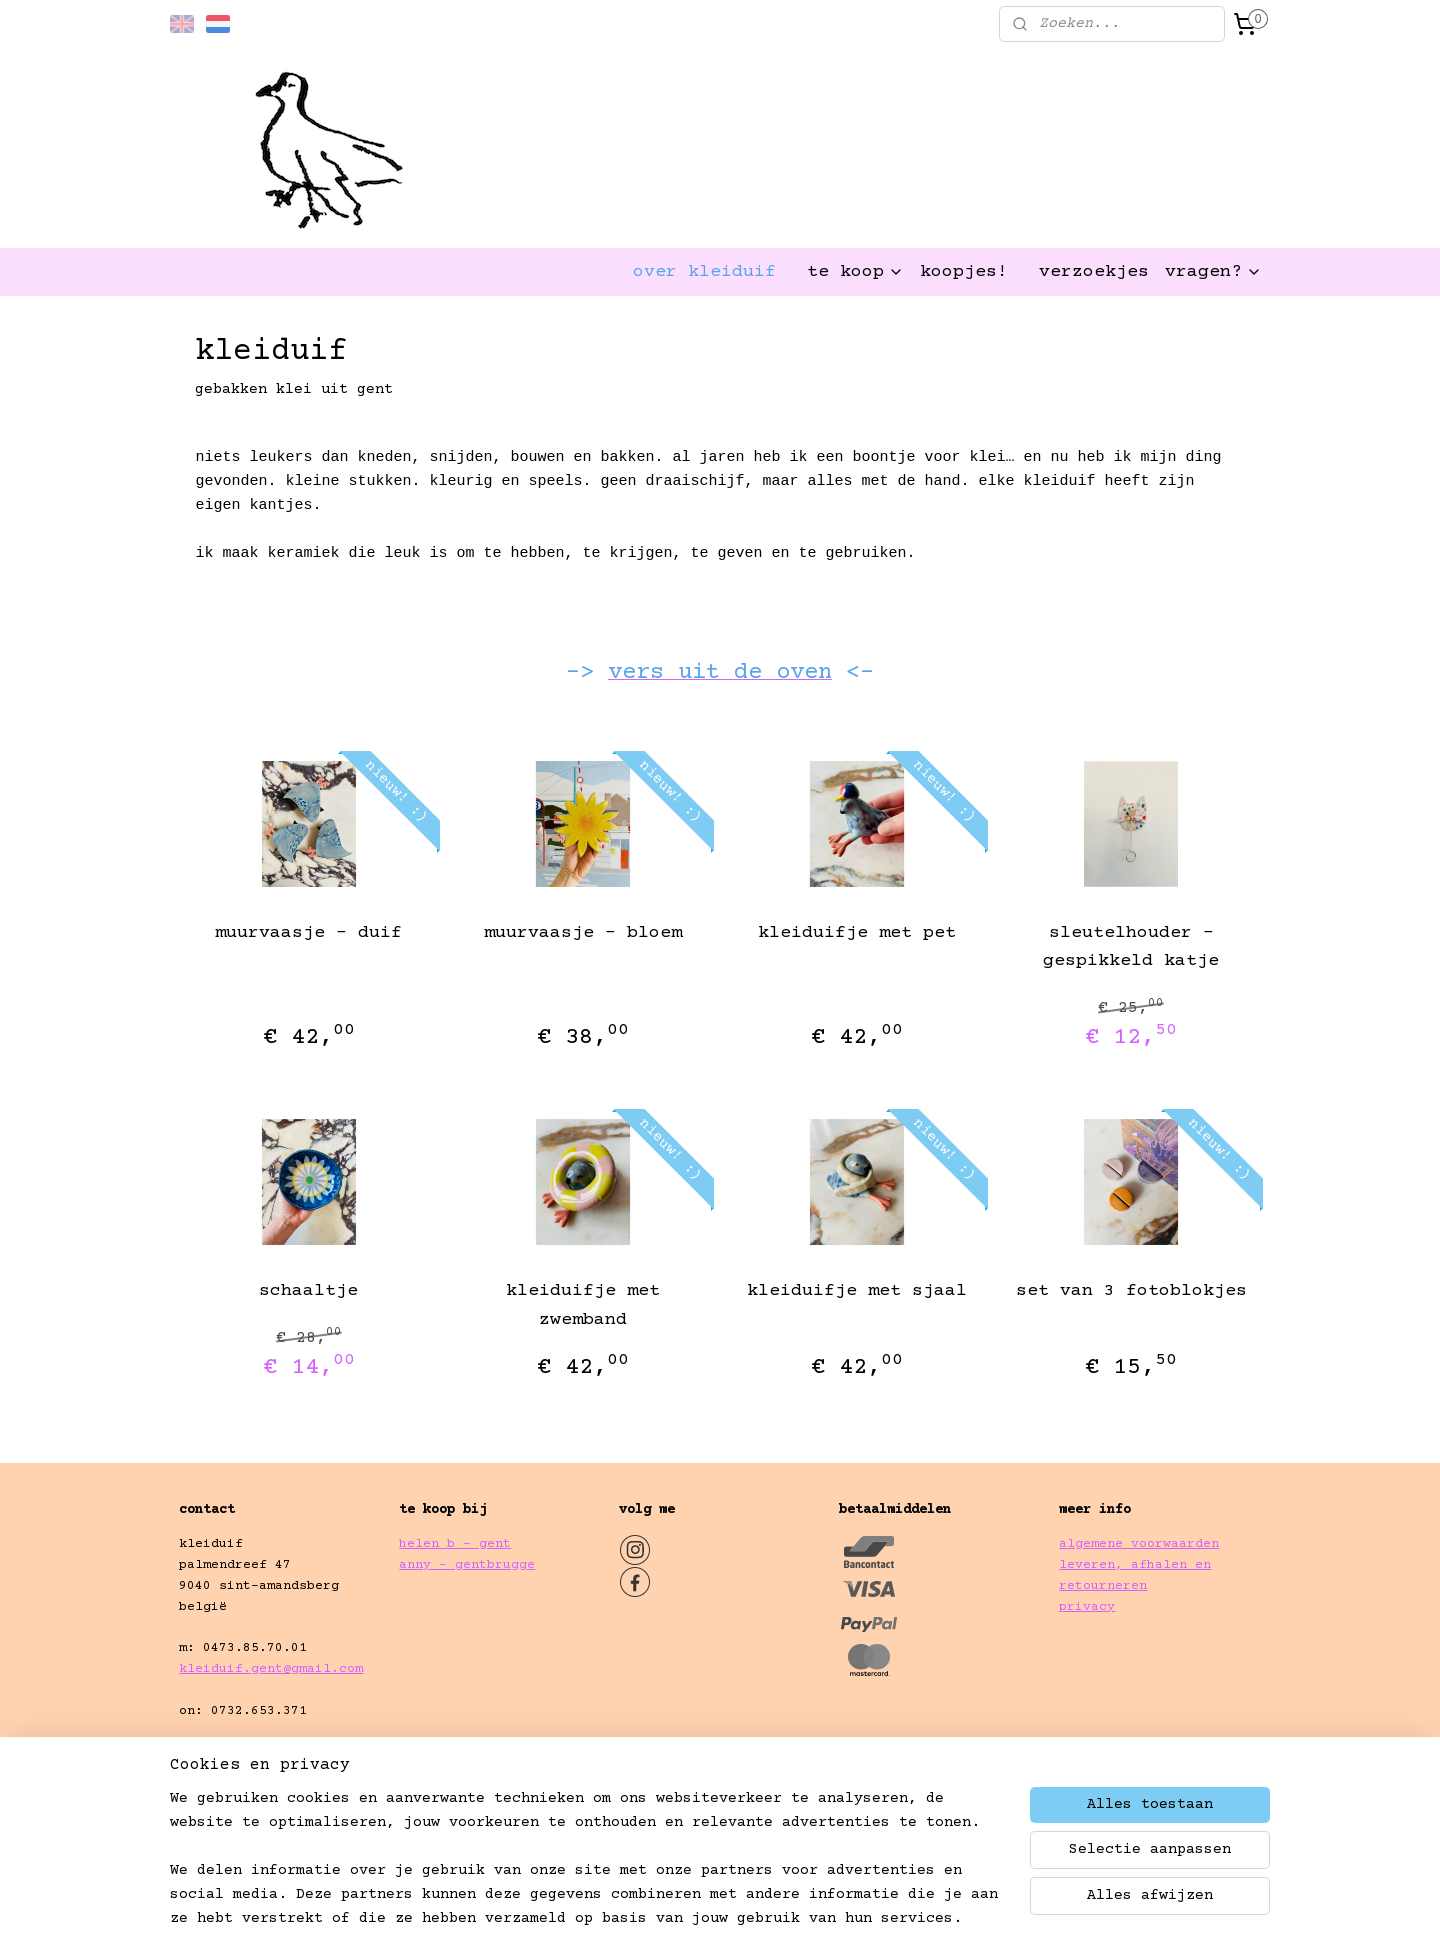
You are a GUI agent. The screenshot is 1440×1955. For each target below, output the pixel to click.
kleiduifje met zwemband (583, 1305)
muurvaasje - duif (308, 933)
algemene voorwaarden (1139, 1544)
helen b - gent (455, 1544)
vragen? (1213, 272)
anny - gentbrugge (467, 1565)
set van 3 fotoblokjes (1131, 1291)
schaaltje (308, 1291)
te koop (855, 272)
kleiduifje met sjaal (857, 1291)
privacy (1087, 1607)
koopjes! (964, 272)
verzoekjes (1094, 272)
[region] (588, 1871)
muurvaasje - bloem (583, 933)
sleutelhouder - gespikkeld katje (1131, 947)
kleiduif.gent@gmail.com (271, 1669)
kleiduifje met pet (857, 933)
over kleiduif (704, 272)
